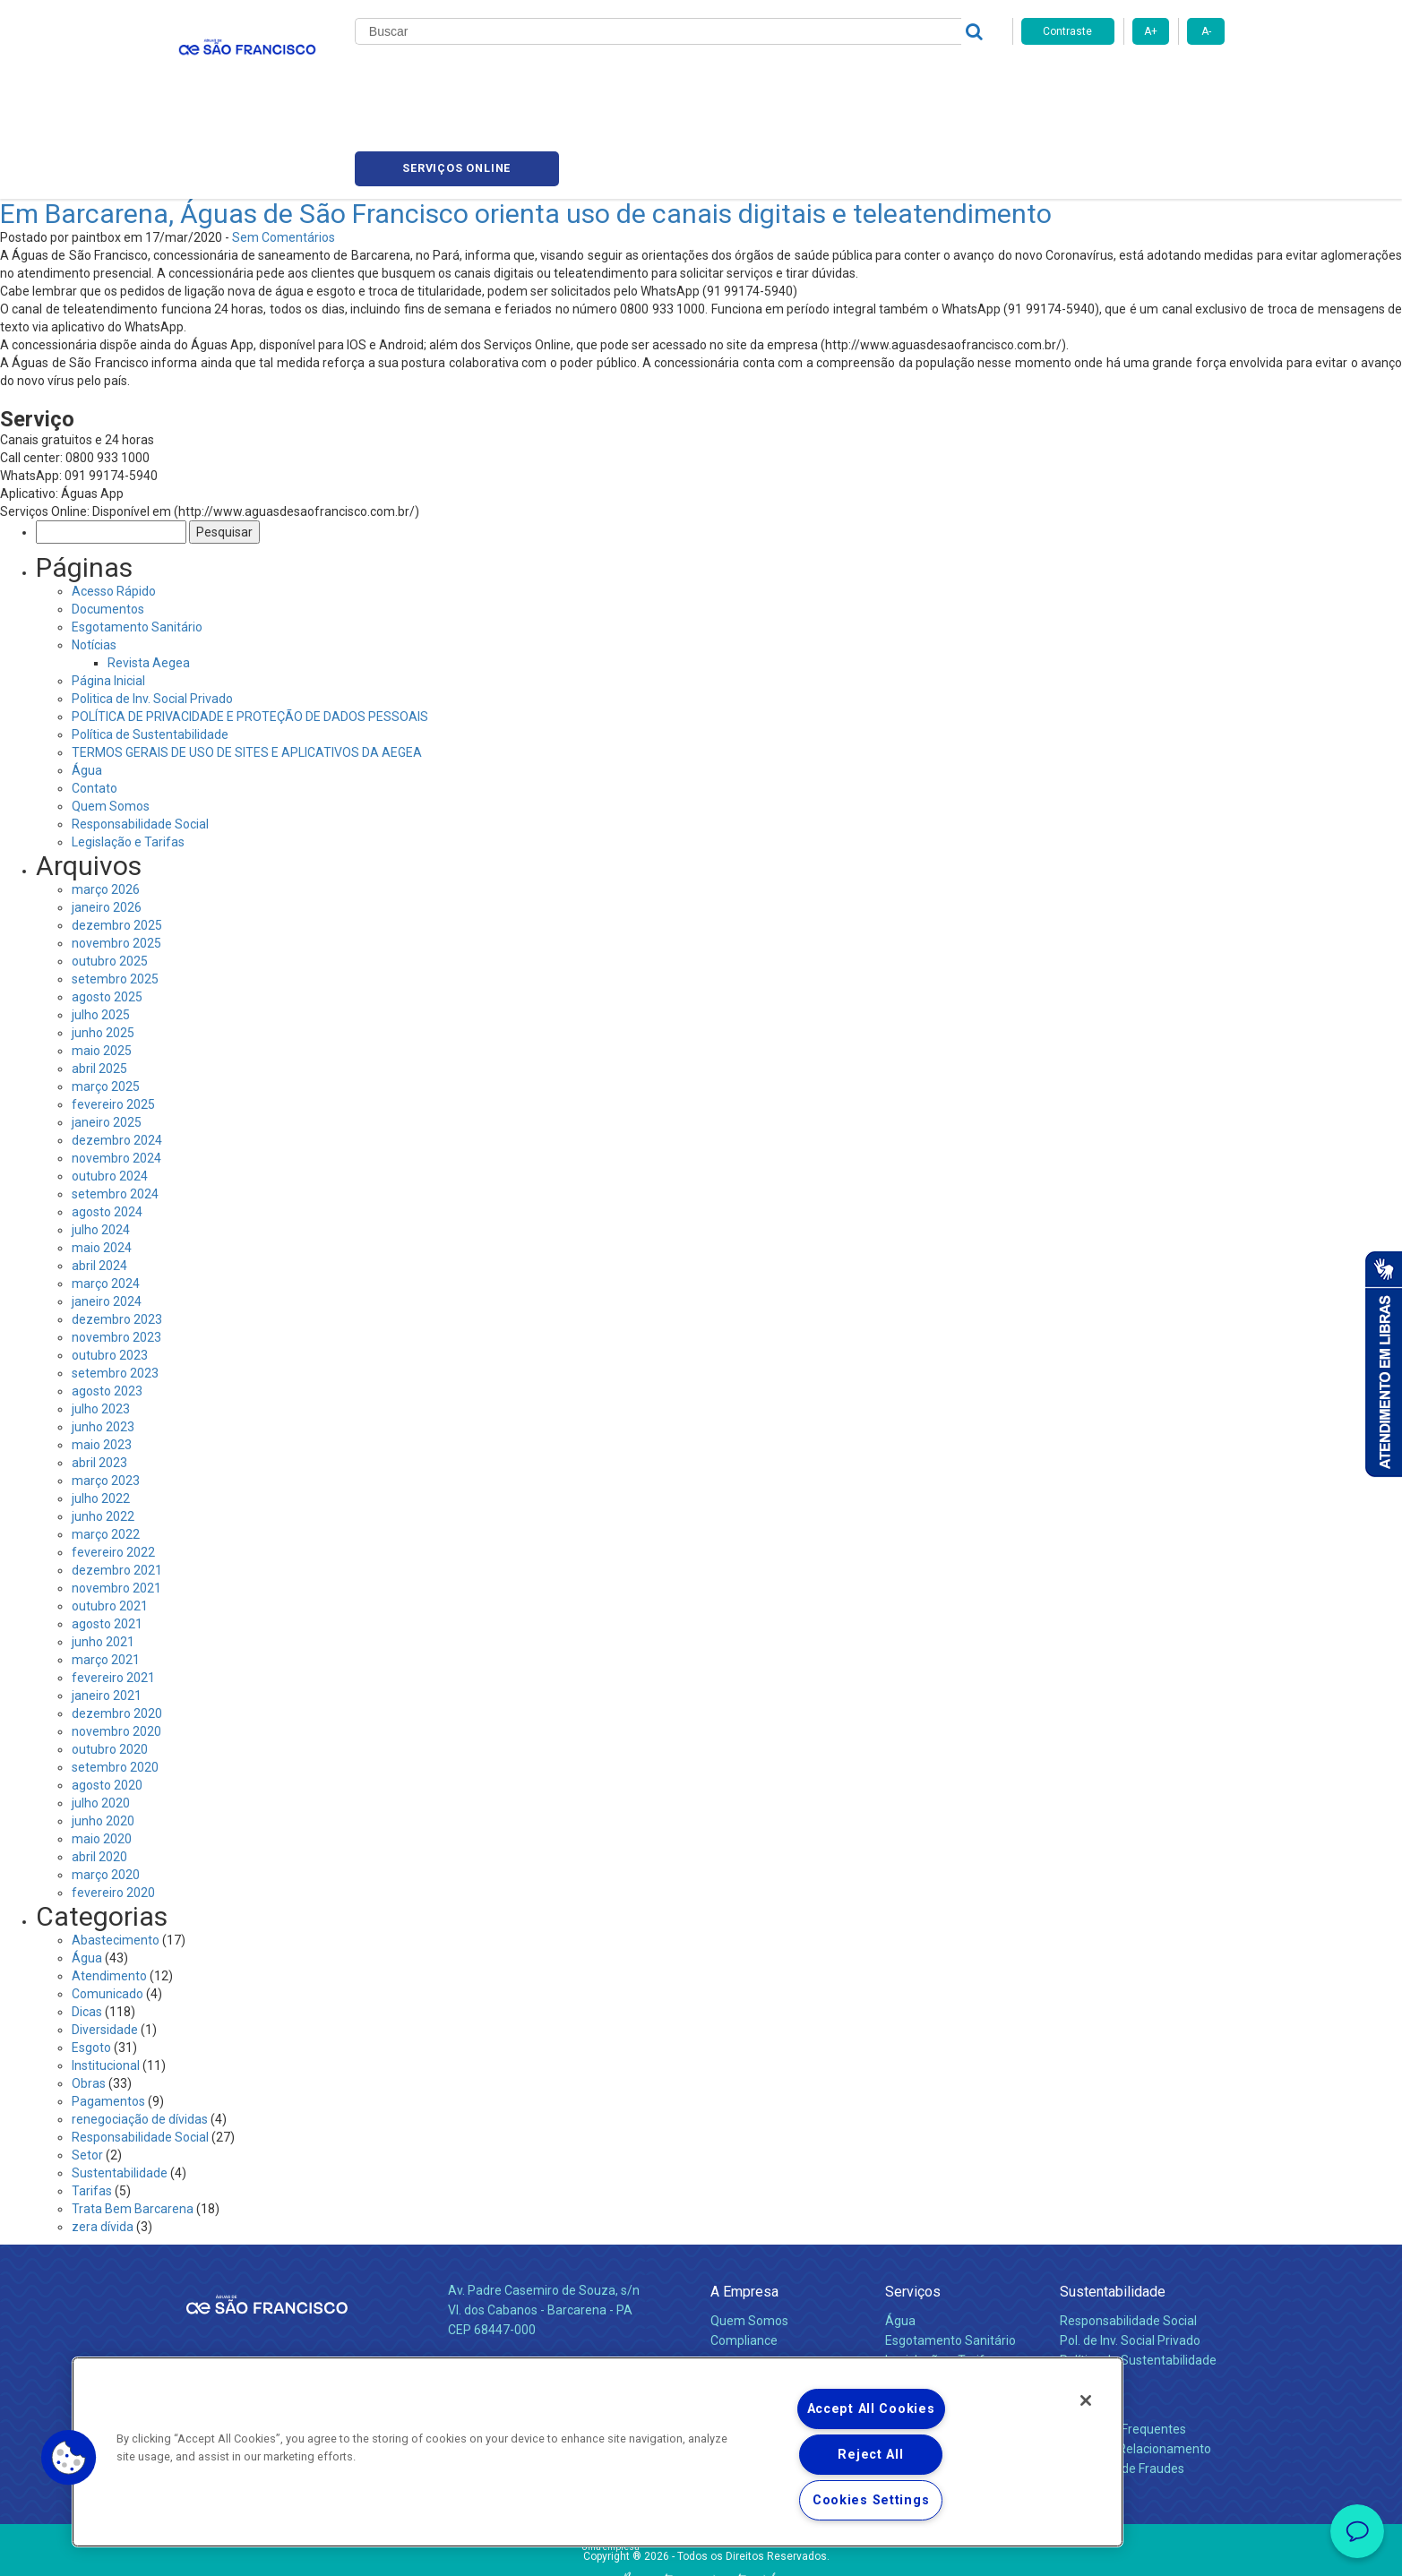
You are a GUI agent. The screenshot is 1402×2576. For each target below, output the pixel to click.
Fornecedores (868, 80)
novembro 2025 (116, 861)
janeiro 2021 (107, 1613)
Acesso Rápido (114, 509)
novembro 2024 (116, 1076)
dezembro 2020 (117, 1631)
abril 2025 (99, 986)
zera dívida (102, 2144)
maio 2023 (102, 1362)
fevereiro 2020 (113, 1810)
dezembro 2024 (117, 1058)
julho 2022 (101, 1416)
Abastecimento (115, 1857)
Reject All (870, 2454)
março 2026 (106, 807)
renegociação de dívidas (140, 2037)
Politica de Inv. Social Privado (152, 616)
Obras (89, 2001)
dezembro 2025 (117, 843)
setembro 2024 (115, 1111)
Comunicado (107, 1911)
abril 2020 (99, 1774)
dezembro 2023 (117, 1237)
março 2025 (106, 1004)
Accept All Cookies (871, 2409)
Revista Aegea (149, 580)
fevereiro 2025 (113, 1022)
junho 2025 (103, 950)
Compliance (744, 2259)
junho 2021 (103, 1559)
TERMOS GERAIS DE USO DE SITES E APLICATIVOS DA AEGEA (247, 670)
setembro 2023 (115, 1291)
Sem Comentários (283, 155)
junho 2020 (103, 1738)
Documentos (108, 526)
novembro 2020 (116, 1649)
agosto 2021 (107, 1541)
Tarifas (92, 2108)
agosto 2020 (107, 1703)
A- (1206, 31)
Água (87, 688)
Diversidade (105, 1947)
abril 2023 (99, 1380)
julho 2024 (101, 1147)
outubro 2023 (110, 1273)
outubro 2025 (110, 879)
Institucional (106, 1983)
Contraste (1067, 31)
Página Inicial (108, 598)
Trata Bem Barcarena (133, 2126)
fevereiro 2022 (113, 1470)
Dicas (87, 1929)
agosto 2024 (107, 1129)
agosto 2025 (107, 914)
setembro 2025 (115, 896)
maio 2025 (102, 968)
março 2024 (106, 1201)
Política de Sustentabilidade (150, 652)
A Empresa (744, 2209)
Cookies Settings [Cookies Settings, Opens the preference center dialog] (871, 2500)
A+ (1150, 31)
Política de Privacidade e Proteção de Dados (701, 2549)
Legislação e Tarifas (128, 759)
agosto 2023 (107, 1308)
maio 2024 (102, 1165)
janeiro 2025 (107, 1040)
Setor (87, 2072)
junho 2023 (103, 1344)
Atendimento (109, 1893)
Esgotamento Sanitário (137, 544)
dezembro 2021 (117, 1488)
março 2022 (106, 1452)
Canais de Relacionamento (1135, 2367)
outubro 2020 (110, 1667)
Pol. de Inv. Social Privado (1130, 2259)
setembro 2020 (115, 1685)
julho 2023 (101, 1326)
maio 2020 (102, 1756)
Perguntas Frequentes (1123, 2347)
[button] (69, 2457)
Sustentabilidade (120, 2090)
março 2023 (106, 1398)
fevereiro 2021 (113, 1595)
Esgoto (91, 1965)
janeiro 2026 (107, 825)
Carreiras (772, 80)
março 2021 (106, 1577)
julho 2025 (101, 932)
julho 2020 (101, 1720)
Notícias (693, 80)
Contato (94, 706)
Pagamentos (108, 2019)
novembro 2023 (116, 1255)
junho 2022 (103, 1434)
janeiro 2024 (107, 1219)
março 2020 (106, 1792)
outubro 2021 (110, 1523)
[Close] (1085, 2400)
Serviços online (1123, 81)
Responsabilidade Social (140, 741)
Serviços (913, 2209)
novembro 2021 (116, 1505)
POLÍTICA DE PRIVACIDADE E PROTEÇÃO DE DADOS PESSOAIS (250, 634)
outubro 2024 (110, 1093)
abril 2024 (99, 1183)
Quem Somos (111, 724)
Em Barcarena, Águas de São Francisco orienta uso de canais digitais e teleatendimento (526, 131)
